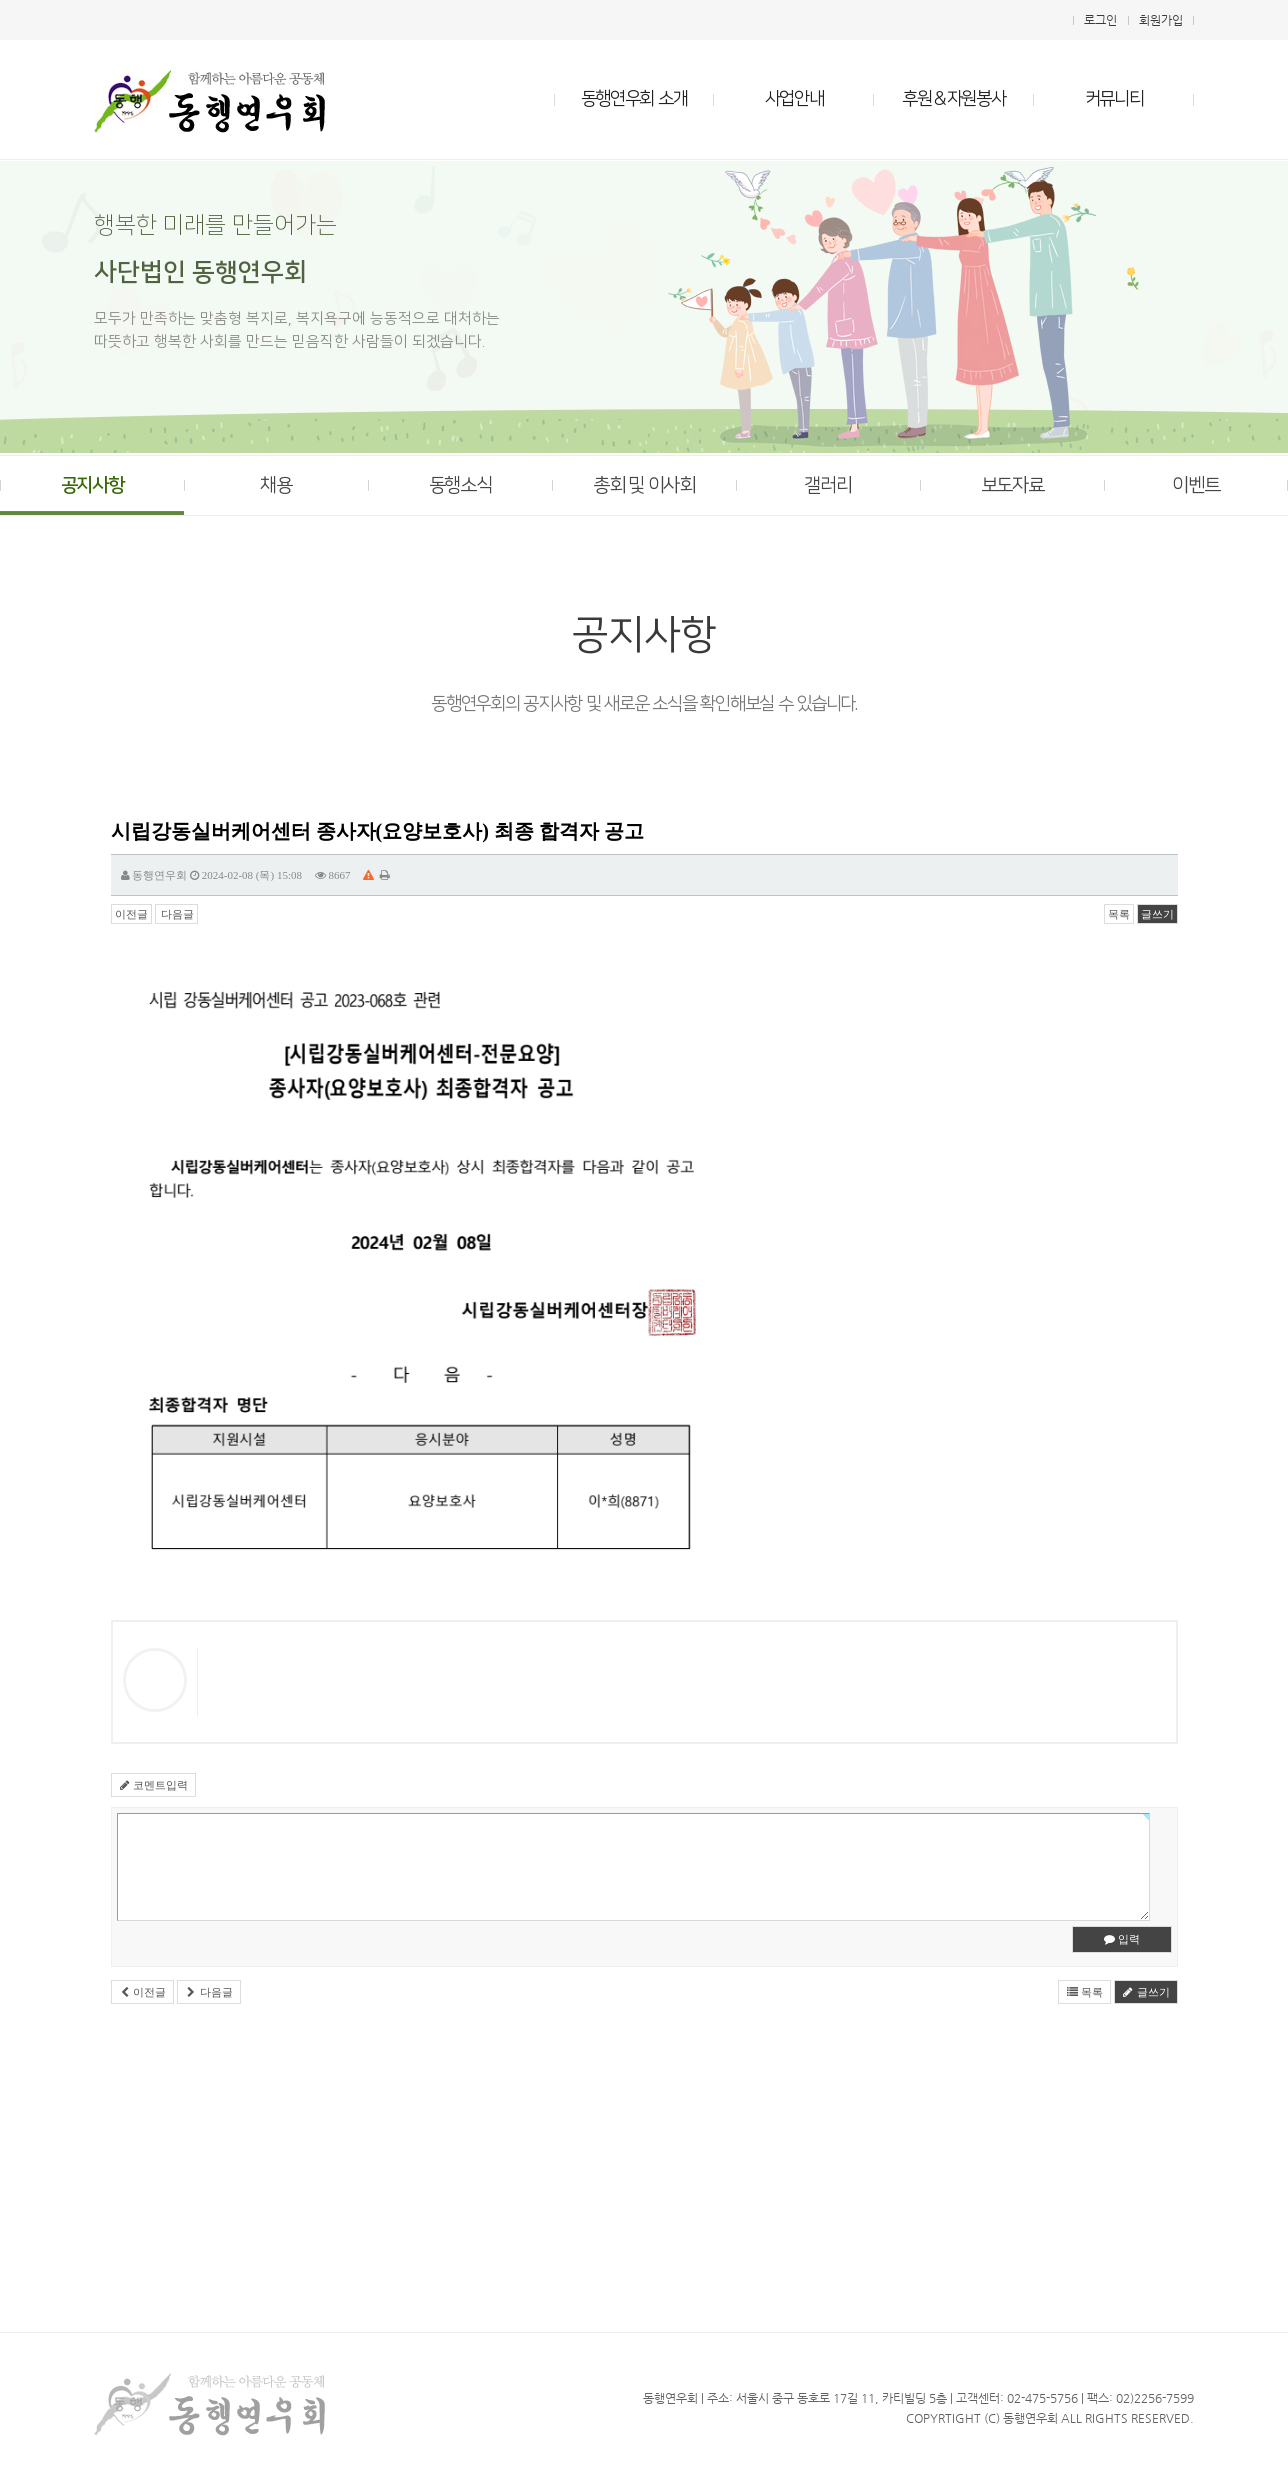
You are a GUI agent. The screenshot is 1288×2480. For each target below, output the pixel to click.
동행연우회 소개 (634, 99)
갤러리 (827, 485)
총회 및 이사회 (643, 485)
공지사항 (92, 485)
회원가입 (1161, 20)
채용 (275, 485)
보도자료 (1012, 485)
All (1071, 2418)
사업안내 (794, 99)
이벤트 (1195, 485)
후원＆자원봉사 (953, 99)
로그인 (1100, 20)
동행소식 (460, 485)
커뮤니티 (1114, 99)
